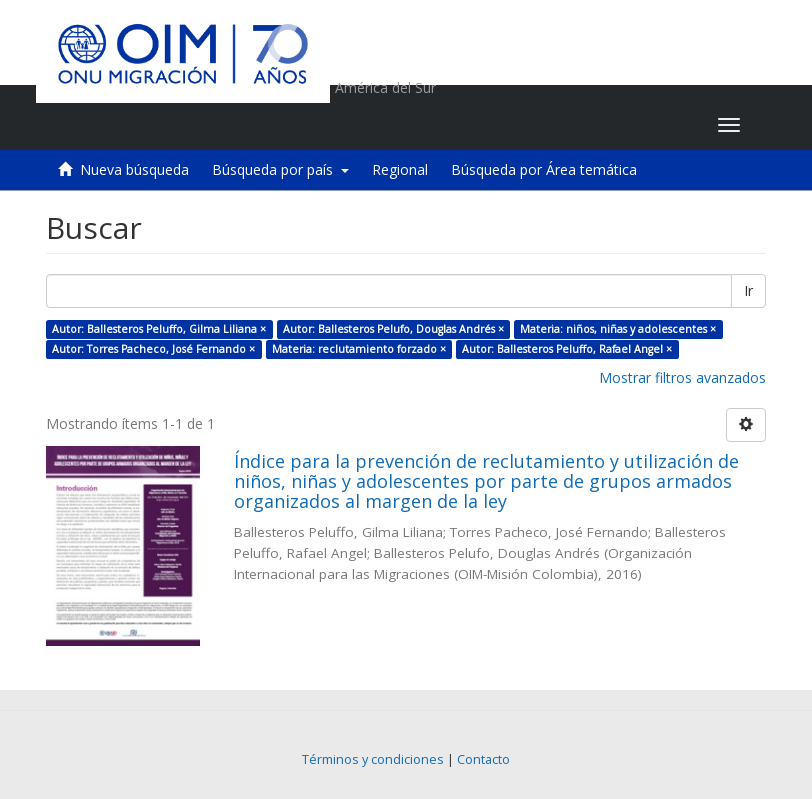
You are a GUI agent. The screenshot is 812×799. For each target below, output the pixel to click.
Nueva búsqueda (134, 169)
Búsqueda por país (280, 169)
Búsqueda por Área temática (544, 169)
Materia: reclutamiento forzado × (359, 349)
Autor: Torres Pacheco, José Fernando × (153, 349)
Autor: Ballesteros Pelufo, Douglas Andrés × (393, 329)
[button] (577, 125)
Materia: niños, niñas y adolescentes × (618, 329)
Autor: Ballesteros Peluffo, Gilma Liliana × (159, 329)
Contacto (483, 759)
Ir (748, 290)
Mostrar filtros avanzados (682, 377)
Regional (400, 169)
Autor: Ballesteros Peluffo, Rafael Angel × (567, 349)
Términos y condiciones (373, 759)
